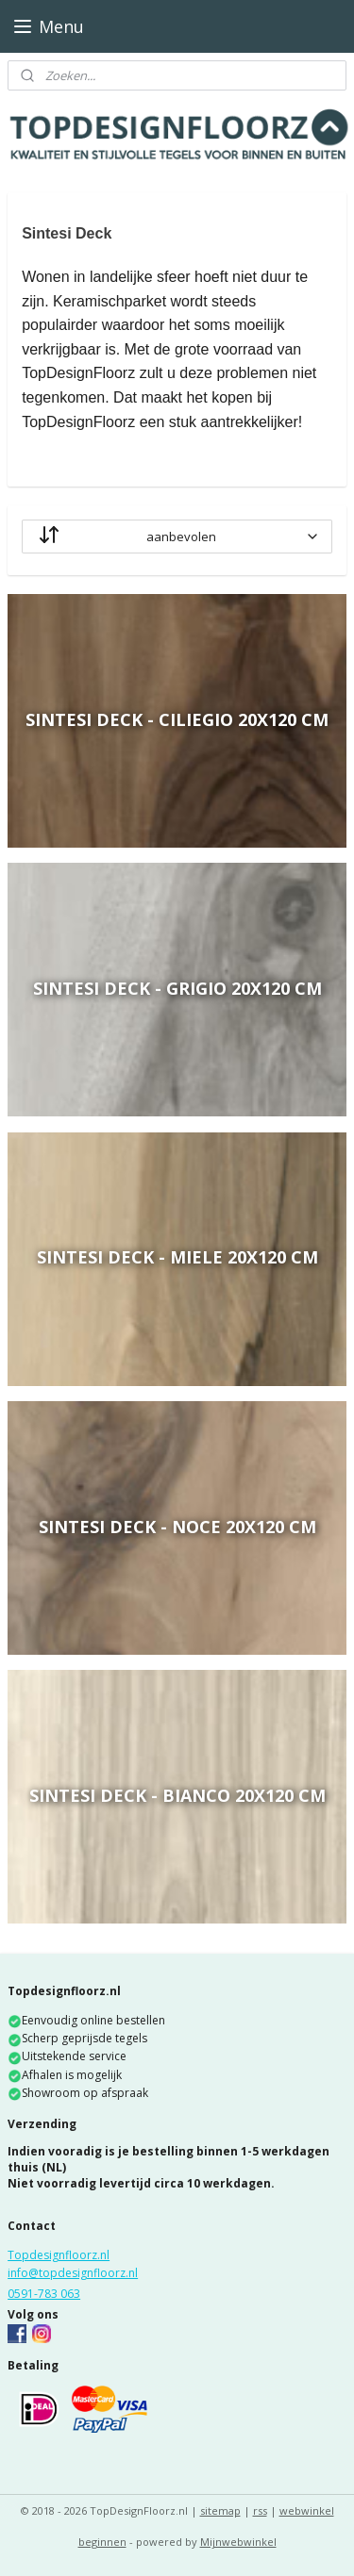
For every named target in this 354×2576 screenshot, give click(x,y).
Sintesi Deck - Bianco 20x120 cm (177, 1795)
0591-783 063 (44, 2294)
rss (260, 2510)
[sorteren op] (177, 536)
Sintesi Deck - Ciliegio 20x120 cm (177, 719)
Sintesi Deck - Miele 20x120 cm (177, 1258)
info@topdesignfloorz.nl (73, 2273)
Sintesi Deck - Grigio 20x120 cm (177, 988)
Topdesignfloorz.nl (59, 2255)
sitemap (220, 2510)
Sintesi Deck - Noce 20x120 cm (177, 1526)
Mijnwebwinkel (238, 2542)
